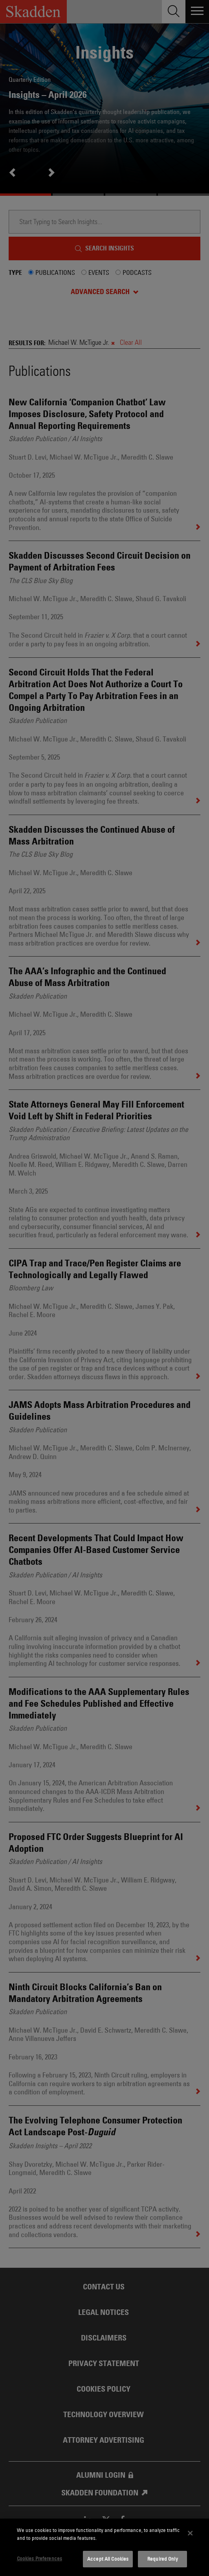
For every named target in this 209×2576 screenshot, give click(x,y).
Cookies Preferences (39, 2558)
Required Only (162, 2559)
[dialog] (104, 2547)
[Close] (190, 2533)
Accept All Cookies (107, 2559)
